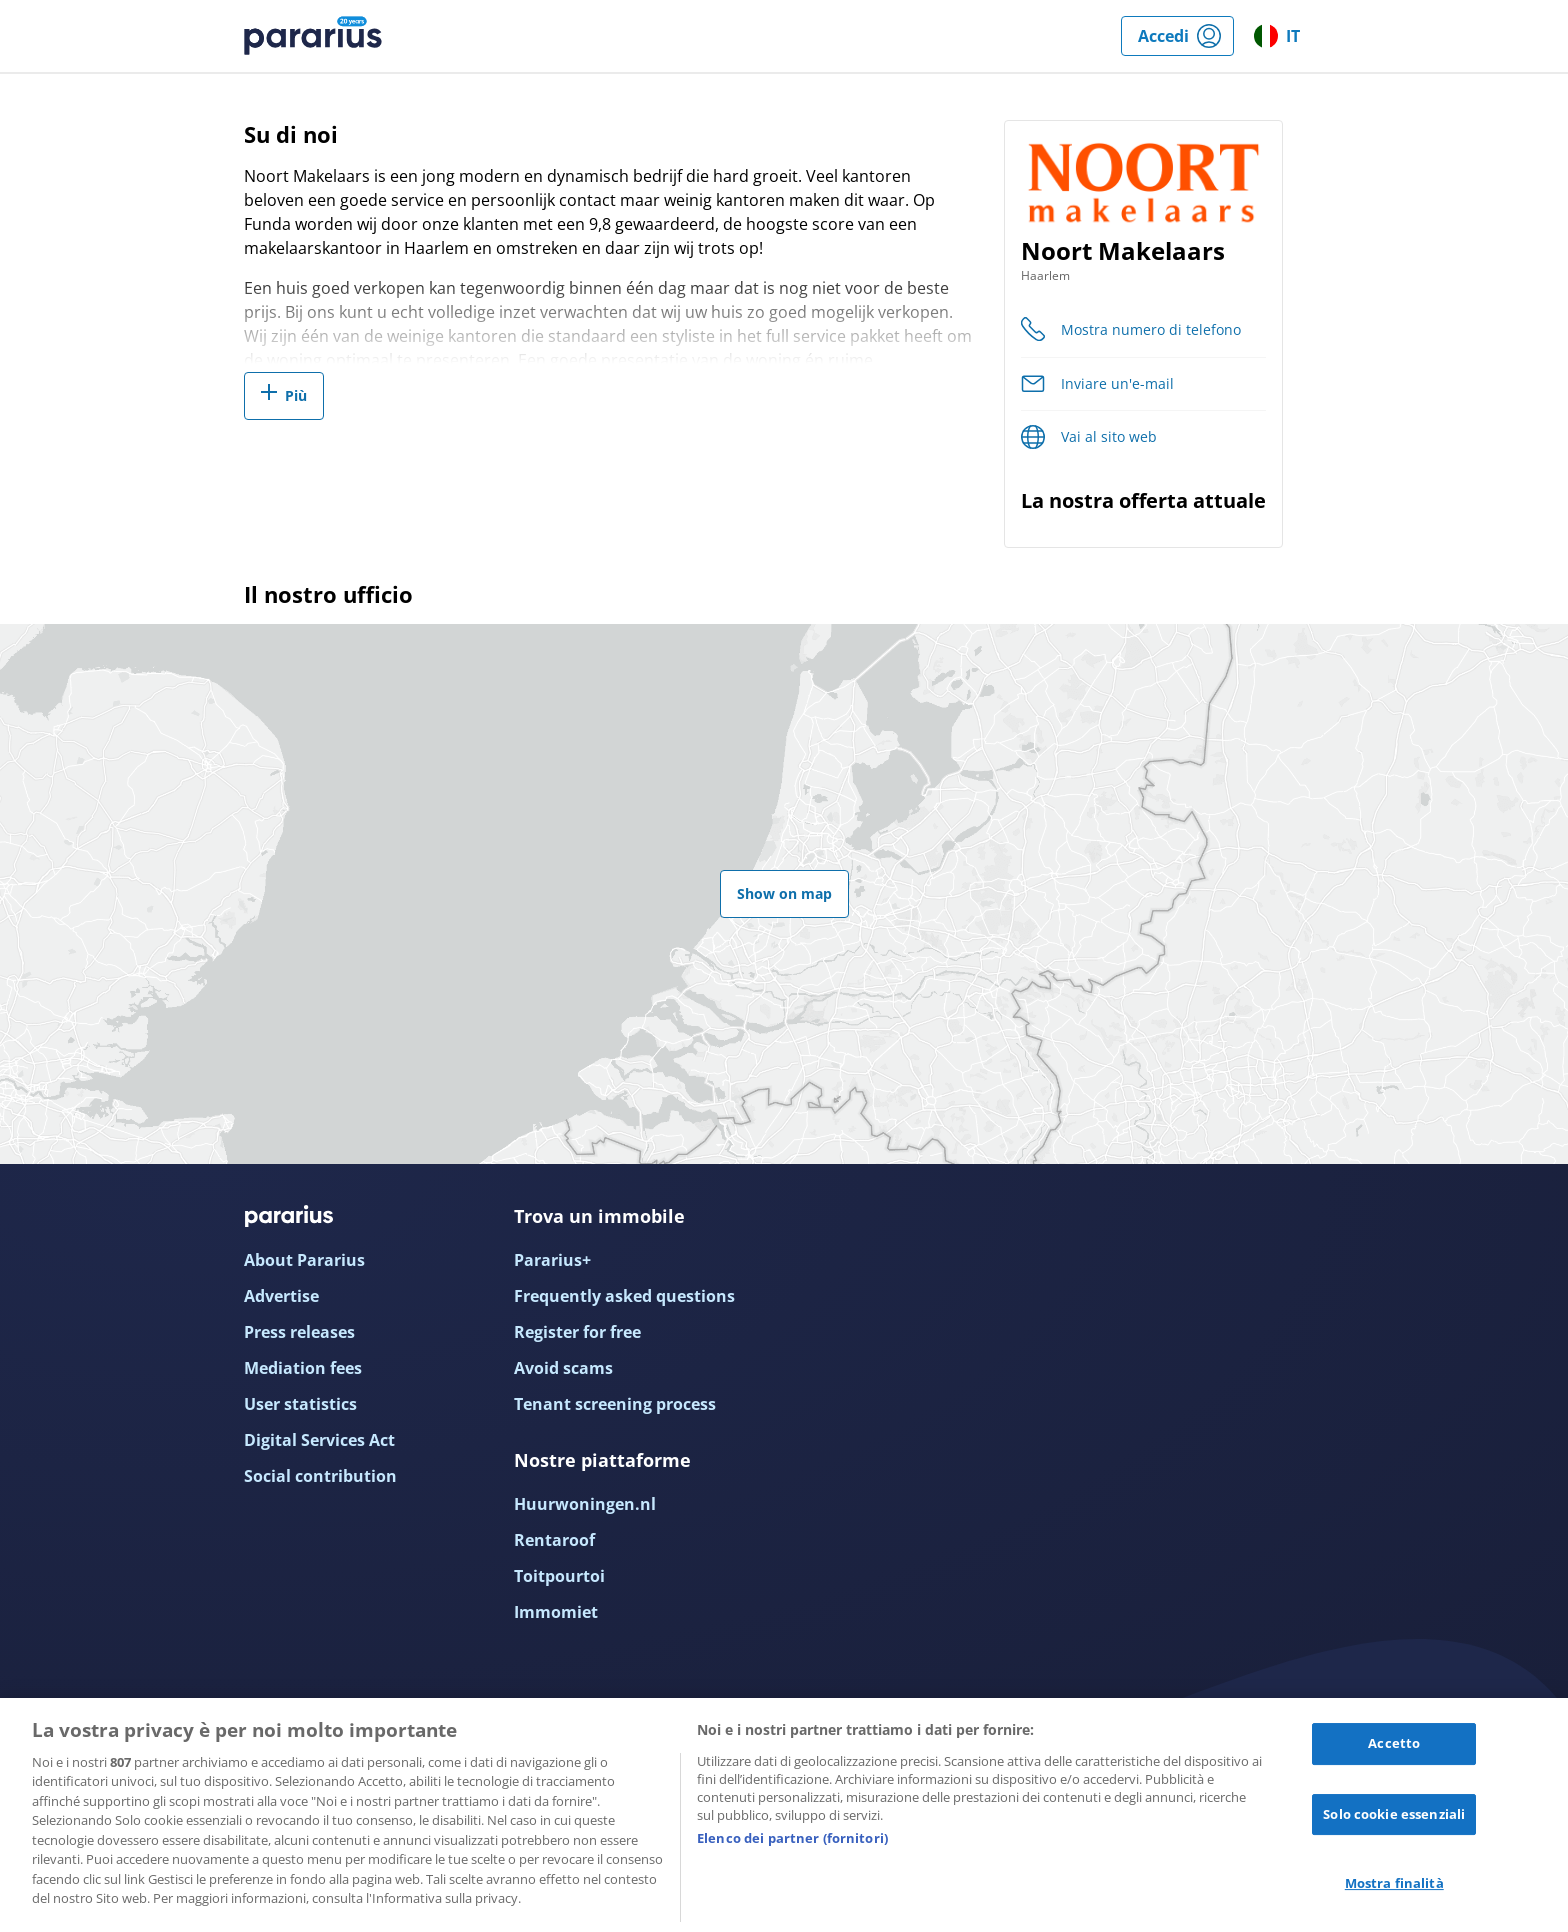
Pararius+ (552, 1260)
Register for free (577, 1332)
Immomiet (556, 1612)
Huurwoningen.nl (585, 1504)
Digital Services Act (319, 1440)
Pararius (313, 36)
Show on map (784, 893)
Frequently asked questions (624, 1296)
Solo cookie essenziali (1394, 1814)
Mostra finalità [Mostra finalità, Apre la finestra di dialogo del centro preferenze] (1394, 1883)
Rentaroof (554, 1540)
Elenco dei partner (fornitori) (792, 1838)
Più (296, 395)
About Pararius (304, 1260)
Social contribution (320, 1476)
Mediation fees (303, 1368)
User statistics (300, 1404)
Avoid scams (563, 1368)
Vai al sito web (1109, 436)
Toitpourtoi (559, 1576)
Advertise (281, 1296)
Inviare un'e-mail (1117, 383)
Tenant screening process (615, 1404)
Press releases (299, 1332)
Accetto (1394, 1743)
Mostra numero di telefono (1151, 329)
